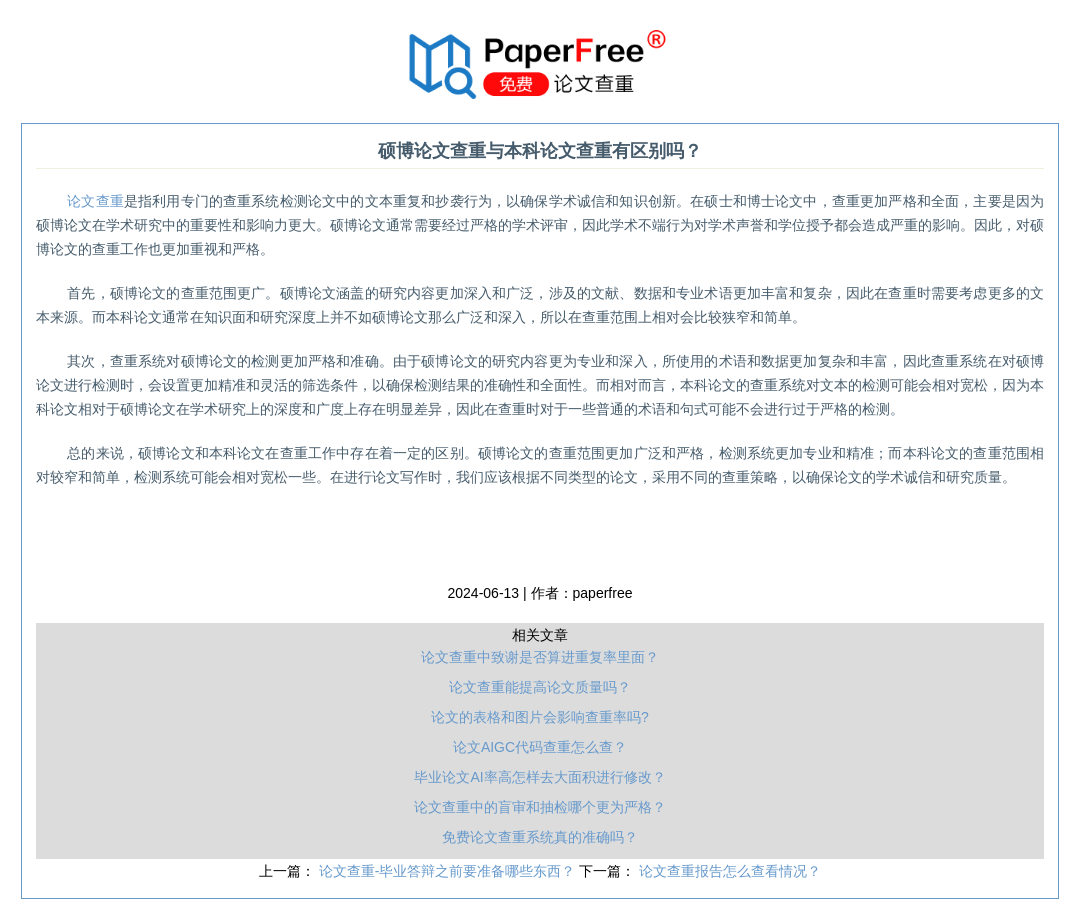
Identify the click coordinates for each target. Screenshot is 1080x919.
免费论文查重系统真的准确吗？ (540, 837)
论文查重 (95, 201)
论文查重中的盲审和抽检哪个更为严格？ (540, 807)
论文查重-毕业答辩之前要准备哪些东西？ (449, 871)
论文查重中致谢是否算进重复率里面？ (540, 657)
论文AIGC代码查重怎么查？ (540, 747)
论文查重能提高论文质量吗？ (540, 687)
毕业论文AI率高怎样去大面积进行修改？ (539, 777)
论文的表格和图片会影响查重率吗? (540, 717)
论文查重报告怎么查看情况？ (730, 871)
